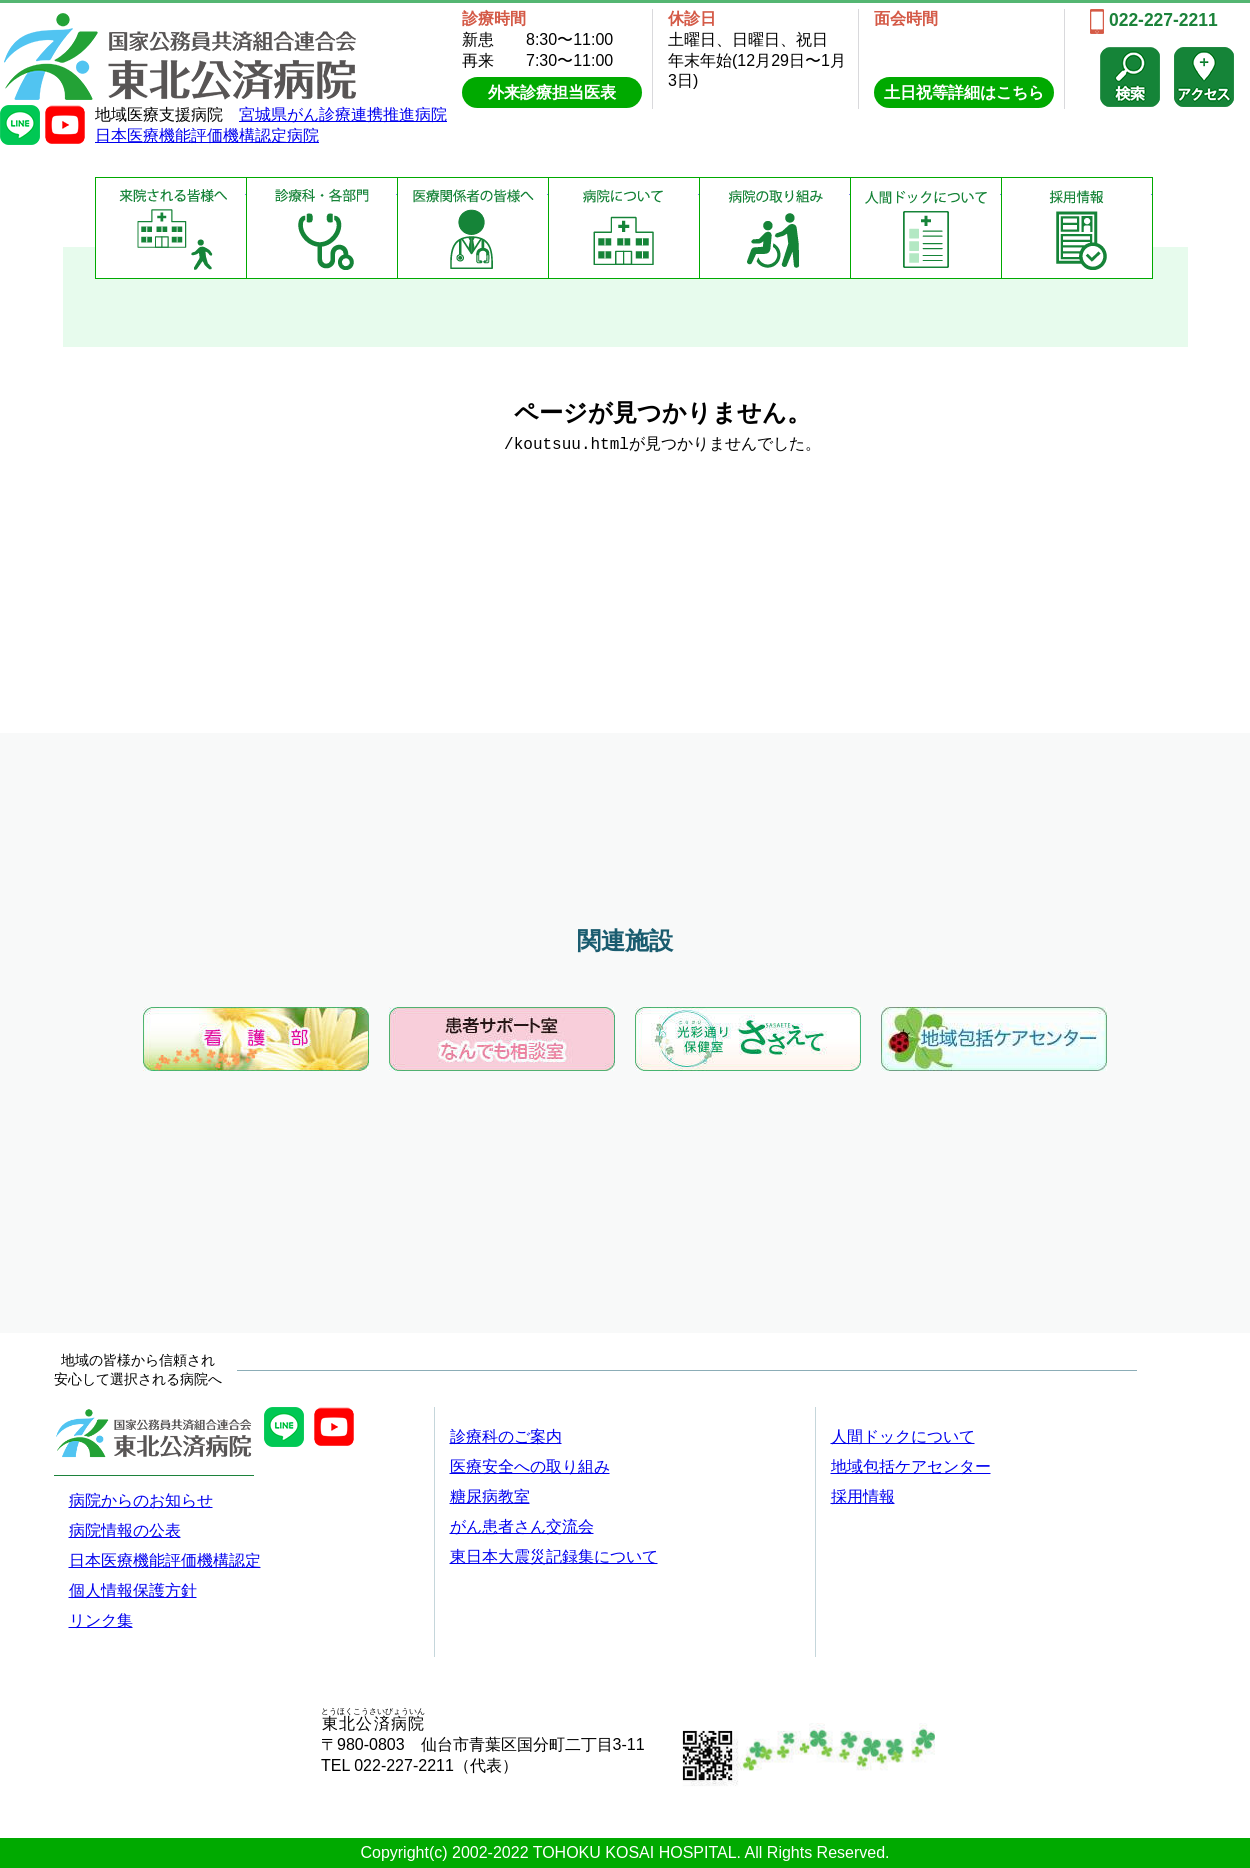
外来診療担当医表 (552, 92)
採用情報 (1077, 228)
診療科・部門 (322, 228)
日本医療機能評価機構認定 (165, 1560)
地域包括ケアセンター (911, 1466)
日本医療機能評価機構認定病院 (207, 135)
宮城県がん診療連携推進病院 (343, 114)
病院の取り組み (775, 228)
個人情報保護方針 (133, 1590)
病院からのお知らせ (141, 1500)
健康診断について (926, 228)
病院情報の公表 (125, 1530)
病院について (624, 228)
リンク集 (101, 1620)
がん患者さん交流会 (522, 1526)
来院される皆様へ (171, 228)
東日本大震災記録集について (554, 1556)
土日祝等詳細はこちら (964, 92)
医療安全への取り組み (530, 1466)
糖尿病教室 (490, 1496)
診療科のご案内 (506, 1436)
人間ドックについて (903, 1436)
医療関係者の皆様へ (473, 228)
